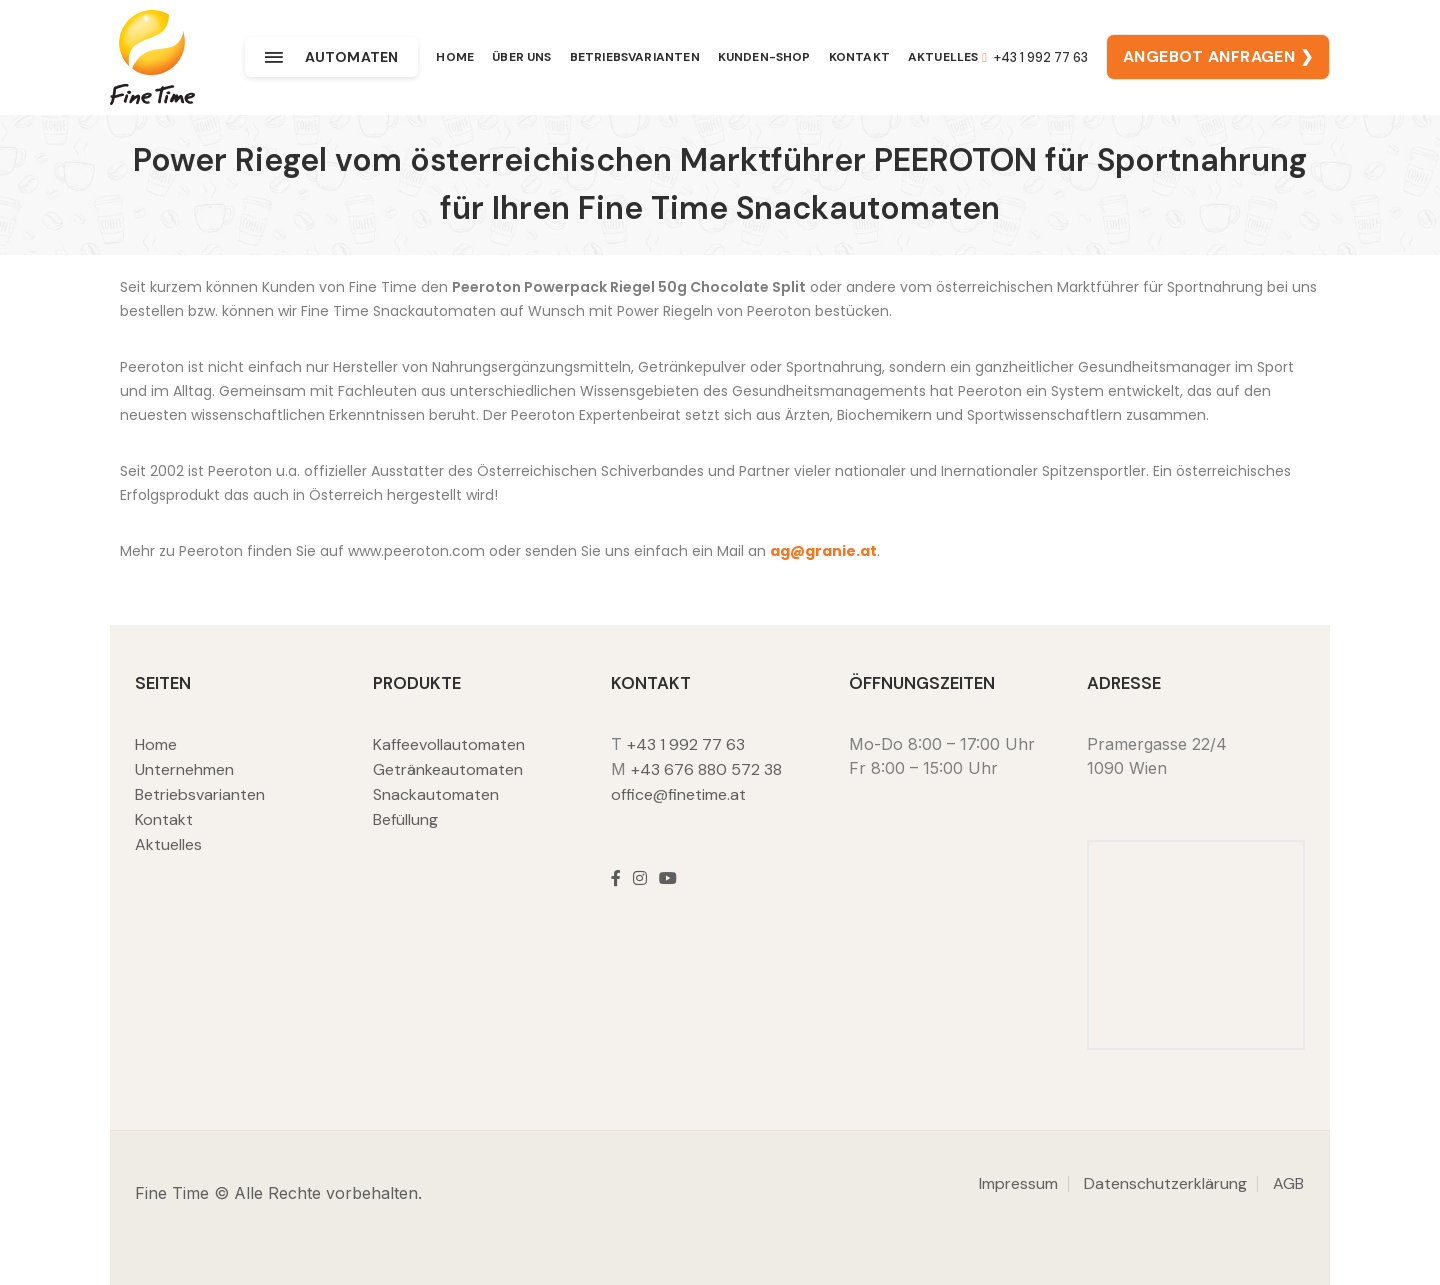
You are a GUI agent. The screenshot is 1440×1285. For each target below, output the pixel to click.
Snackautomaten (436, 794)
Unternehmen (184, 769)
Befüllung (405, 819)
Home (455, 57)
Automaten (331, 57)
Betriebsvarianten (635, 57)
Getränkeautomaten (448, 769)
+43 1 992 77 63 (1035, 57)
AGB (1288, 1183)
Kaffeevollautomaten (449, 744)
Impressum (1018, 1183)
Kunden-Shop (764, 57)
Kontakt (859, 57)
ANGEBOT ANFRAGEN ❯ (1218, 56)
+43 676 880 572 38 (706, 769)
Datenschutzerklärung (1165, 1183)
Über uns (521, 57)
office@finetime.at (678, 794)
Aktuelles (943, 57)
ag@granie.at (823, 551)
